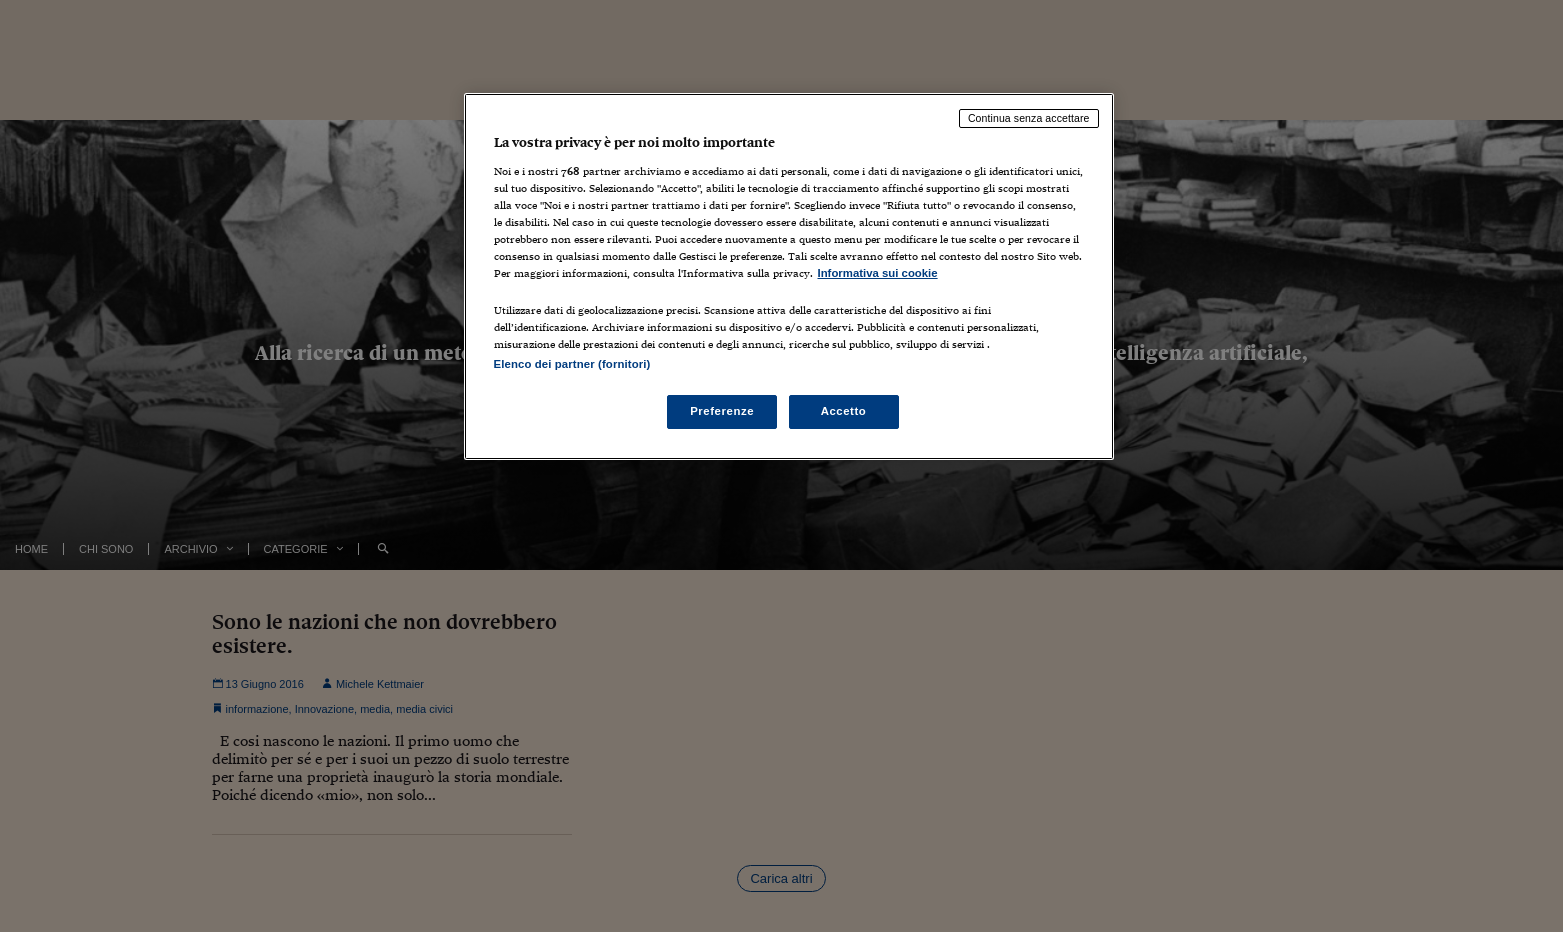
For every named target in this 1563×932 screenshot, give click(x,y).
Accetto (844, 411)
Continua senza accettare (1029, 118)
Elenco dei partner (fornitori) (572, 364)
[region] (789, 276)
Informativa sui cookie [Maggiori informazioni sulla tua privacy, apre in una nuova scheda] (878, 273)
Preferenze (722, 411)
